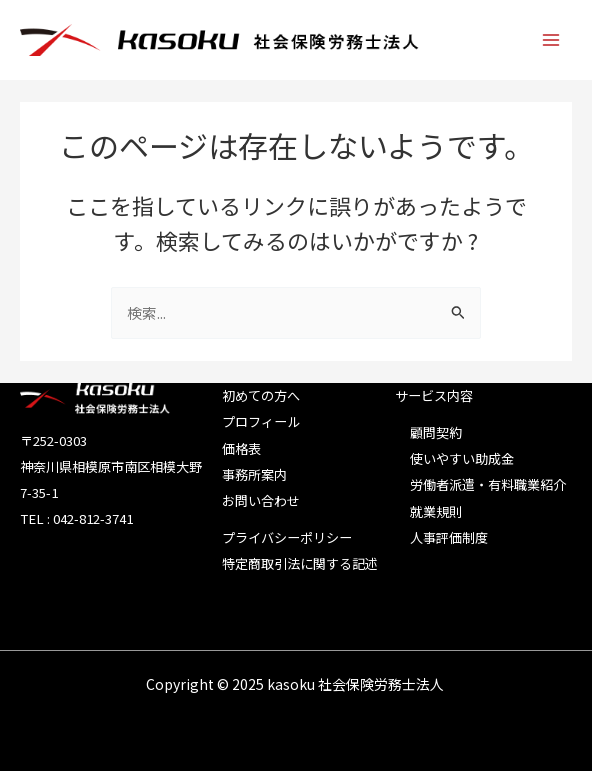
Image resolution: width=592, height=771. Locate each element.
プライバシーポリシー (287, 537)
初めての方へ (261, 395)
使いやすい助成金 (462, 458)
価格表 (241, 448)
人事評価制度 (449, 537)
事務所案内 (254, 474)
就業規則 (436, 511)
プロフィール (261, 421)
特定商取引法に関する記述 (300, 563)
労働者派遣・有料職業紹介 (488, 484)
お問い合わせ (261, 500)
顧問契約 (436, 432)
